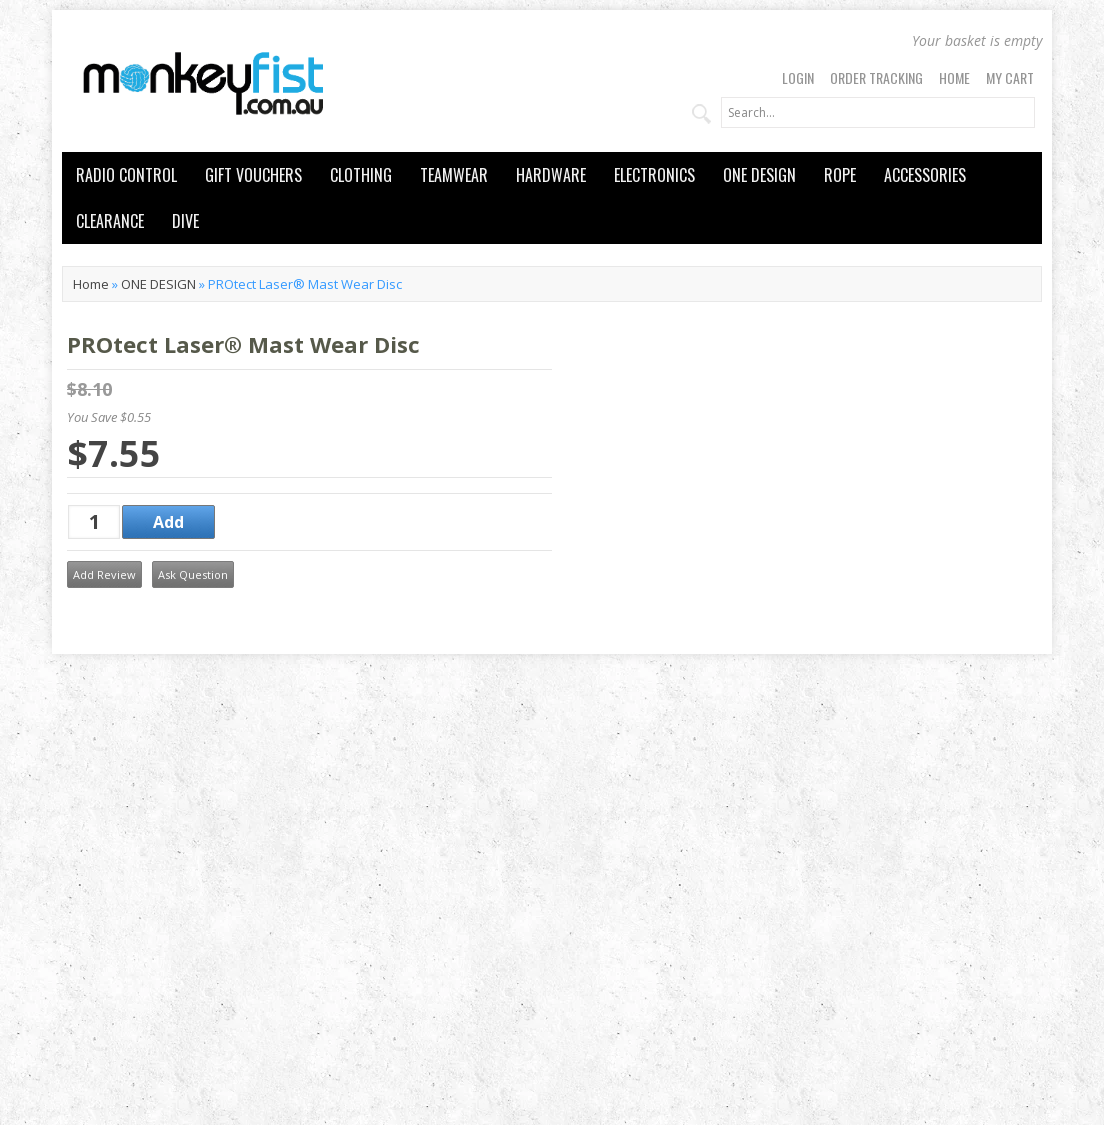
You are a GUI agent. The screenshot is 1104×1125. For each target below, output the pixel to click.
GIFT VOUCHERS (253, 175)
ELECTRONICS (654, 175)
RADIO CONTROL (126, 175)
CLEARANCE (110, 221)
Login (798, 77)
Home (954, 77)
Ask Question (193, 574)
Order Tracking (876, 77)
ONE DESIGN (759, 175)
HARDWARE (551, 175)
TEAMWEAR (454, 175)
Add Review (104, 574)
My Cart (1010, 77)
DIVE (185, 221)
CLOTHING (361, 175)
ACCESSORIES (925, 175)
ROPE (840, 175)
